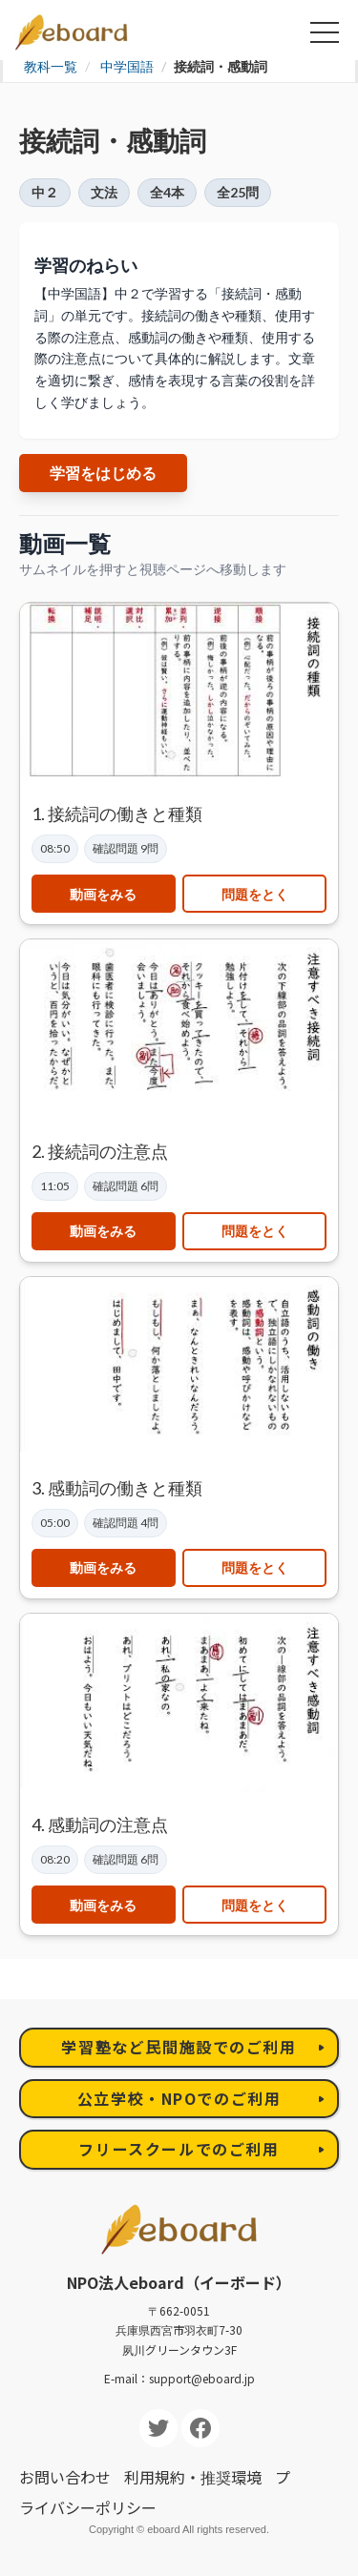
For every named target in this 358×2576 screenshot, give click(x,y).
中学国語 (127, 66)
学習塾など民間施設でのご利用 (178, 2046)
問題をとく (254, 894)
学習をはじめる (103, 473)
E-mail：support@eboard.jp (179, 2378)
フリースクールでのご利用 (178, 2148)
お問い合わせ (65, 2476)
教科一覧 (50, 66)
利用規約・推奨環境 (193, 2476)
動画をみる (103, 894)
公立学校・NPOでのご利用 (179, 2098)
